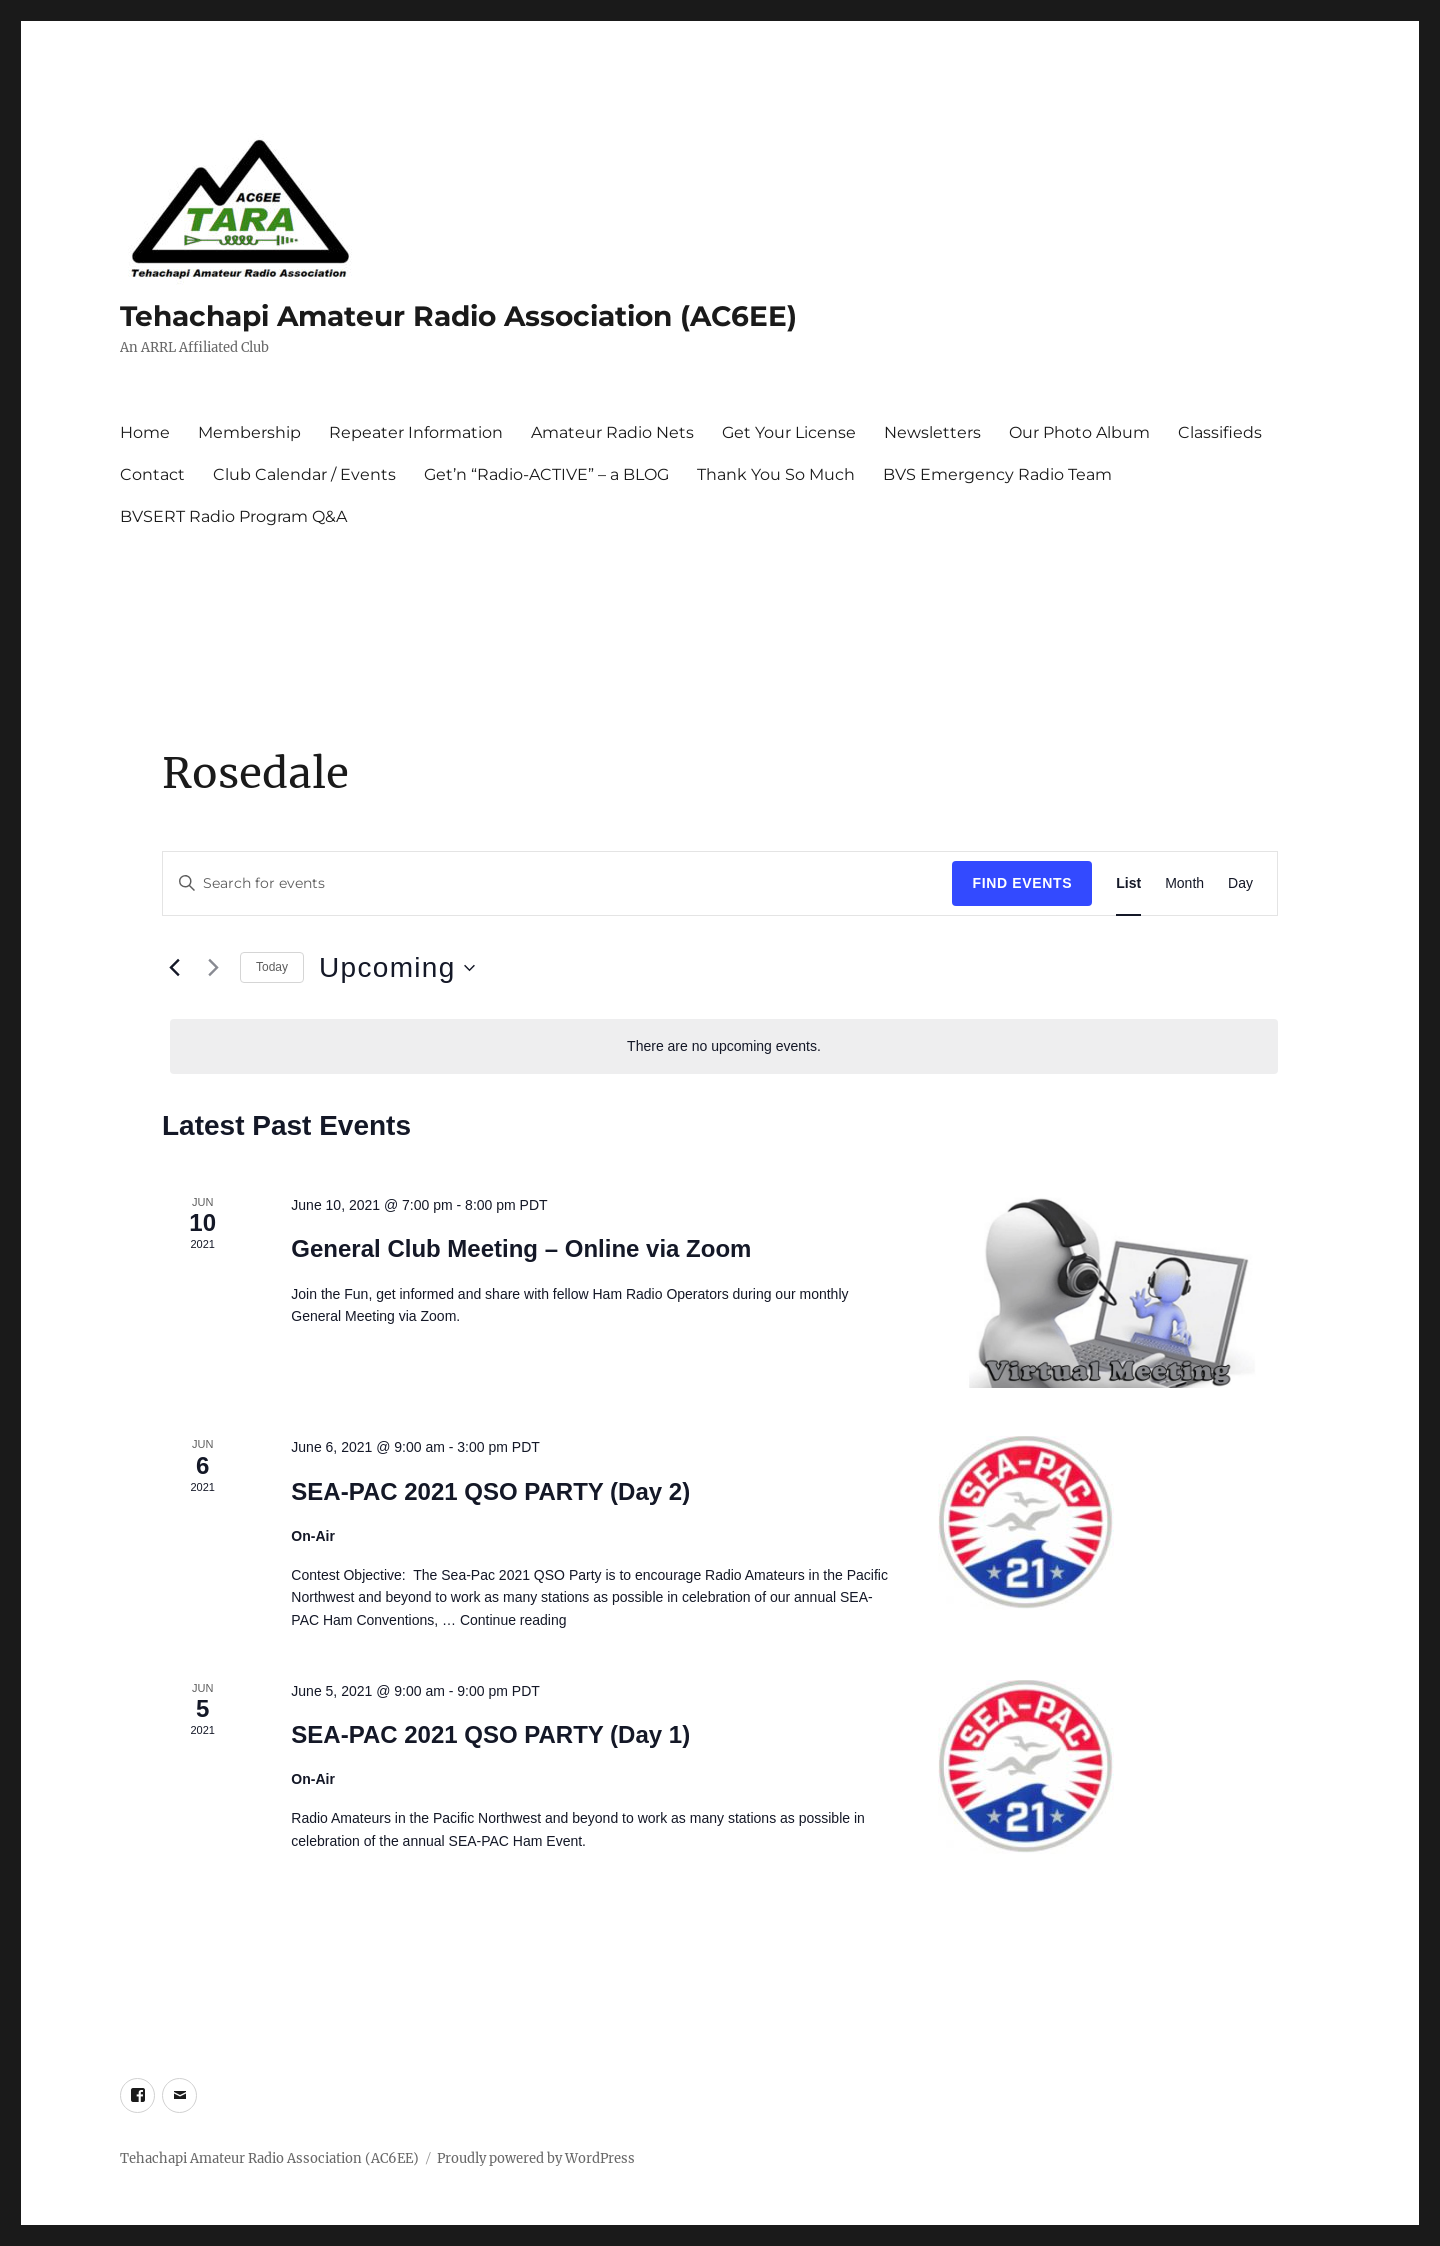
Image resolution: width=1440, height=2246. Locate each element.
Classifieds (1220, 432)
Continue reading (513, 1620)
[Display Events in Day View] (1240, 883)
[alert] (724, 1046)
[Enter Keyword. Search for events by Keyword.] (557, 883)
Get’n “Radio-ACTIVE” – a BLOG (546, 474)
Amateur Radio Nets (612, 432)
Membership (249, 432)
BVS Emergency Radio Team (997, 474)
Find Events (1022, 883)
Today (272, 967)
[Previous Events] (174, 968)
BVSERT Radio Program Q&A (233, 516)
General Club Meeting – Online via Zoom (521, 1248)
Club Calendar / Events (304, 474)
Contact (152, 474)
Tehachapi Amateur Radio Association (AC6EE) (458, 316)
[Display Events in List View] (1128, 883)
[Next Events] (213, 968)
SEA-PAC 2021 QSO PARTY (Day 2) (490, 1491)
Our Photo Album (1079, 432)
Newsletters (932, 432)
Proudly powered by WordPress (536, 2158)
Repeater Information (416, 432)
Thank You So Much (776, 474)
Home (145, 432)
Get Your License (789, 432)
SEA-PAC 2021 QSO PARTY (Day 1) (490, 1734)
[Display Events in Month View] (1184, 883)
